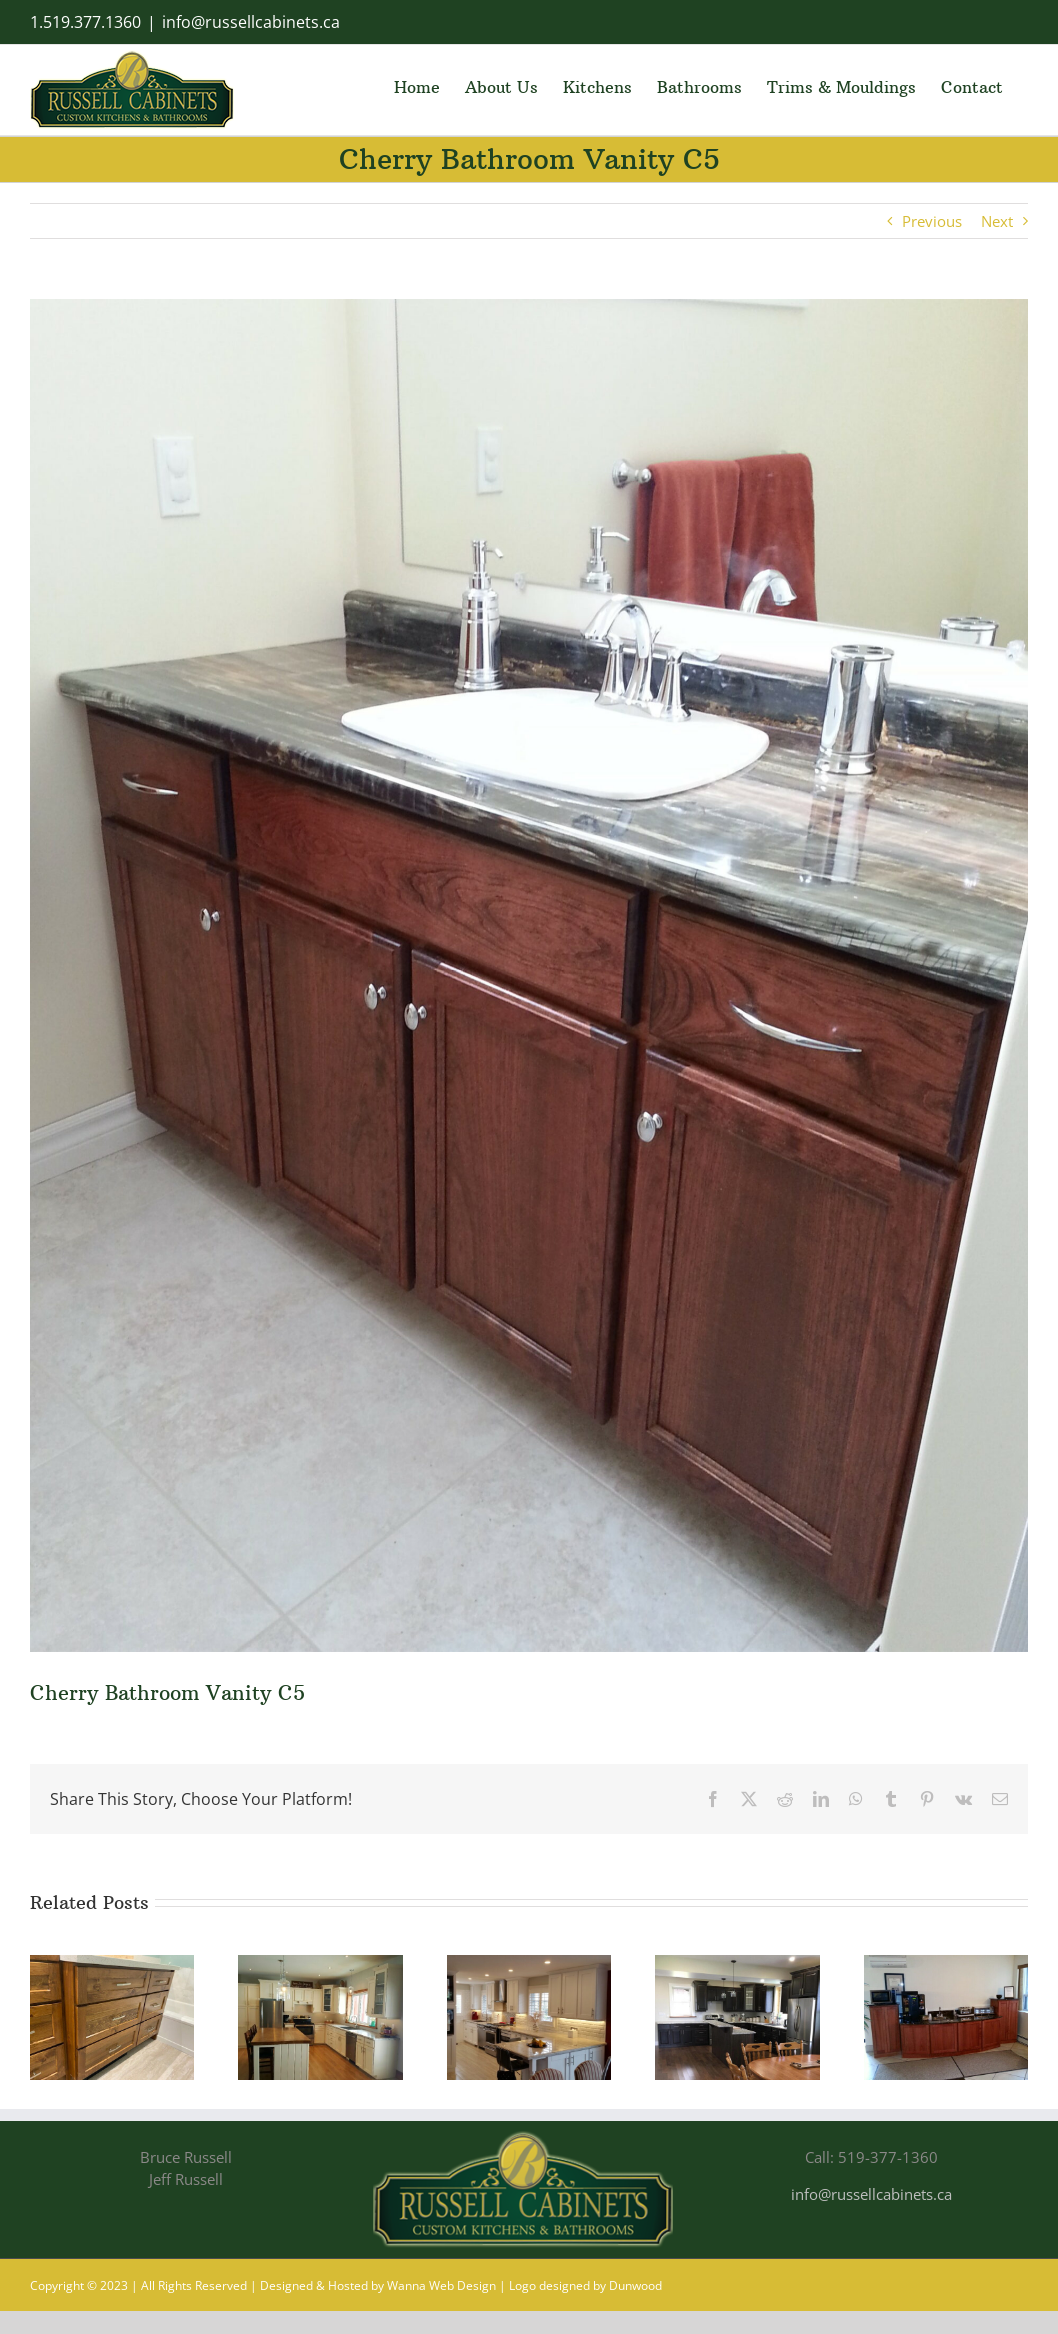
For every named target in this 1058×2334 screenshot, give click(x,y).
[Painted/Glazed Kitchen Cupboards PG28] (529, 1965)
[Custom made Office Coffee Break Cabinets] (946, 1965)
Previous (932, 221)
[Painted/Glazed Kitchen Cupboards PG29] (320, 1965)
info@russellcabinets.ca (251, 22)
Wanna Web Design (441, 2285)
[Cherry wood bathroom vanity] (529, 975)
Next (997, 221)
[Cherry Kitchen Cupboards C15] (737, 1965)
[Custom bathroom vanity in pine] (112, 1965)
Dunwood (635, 2285)
